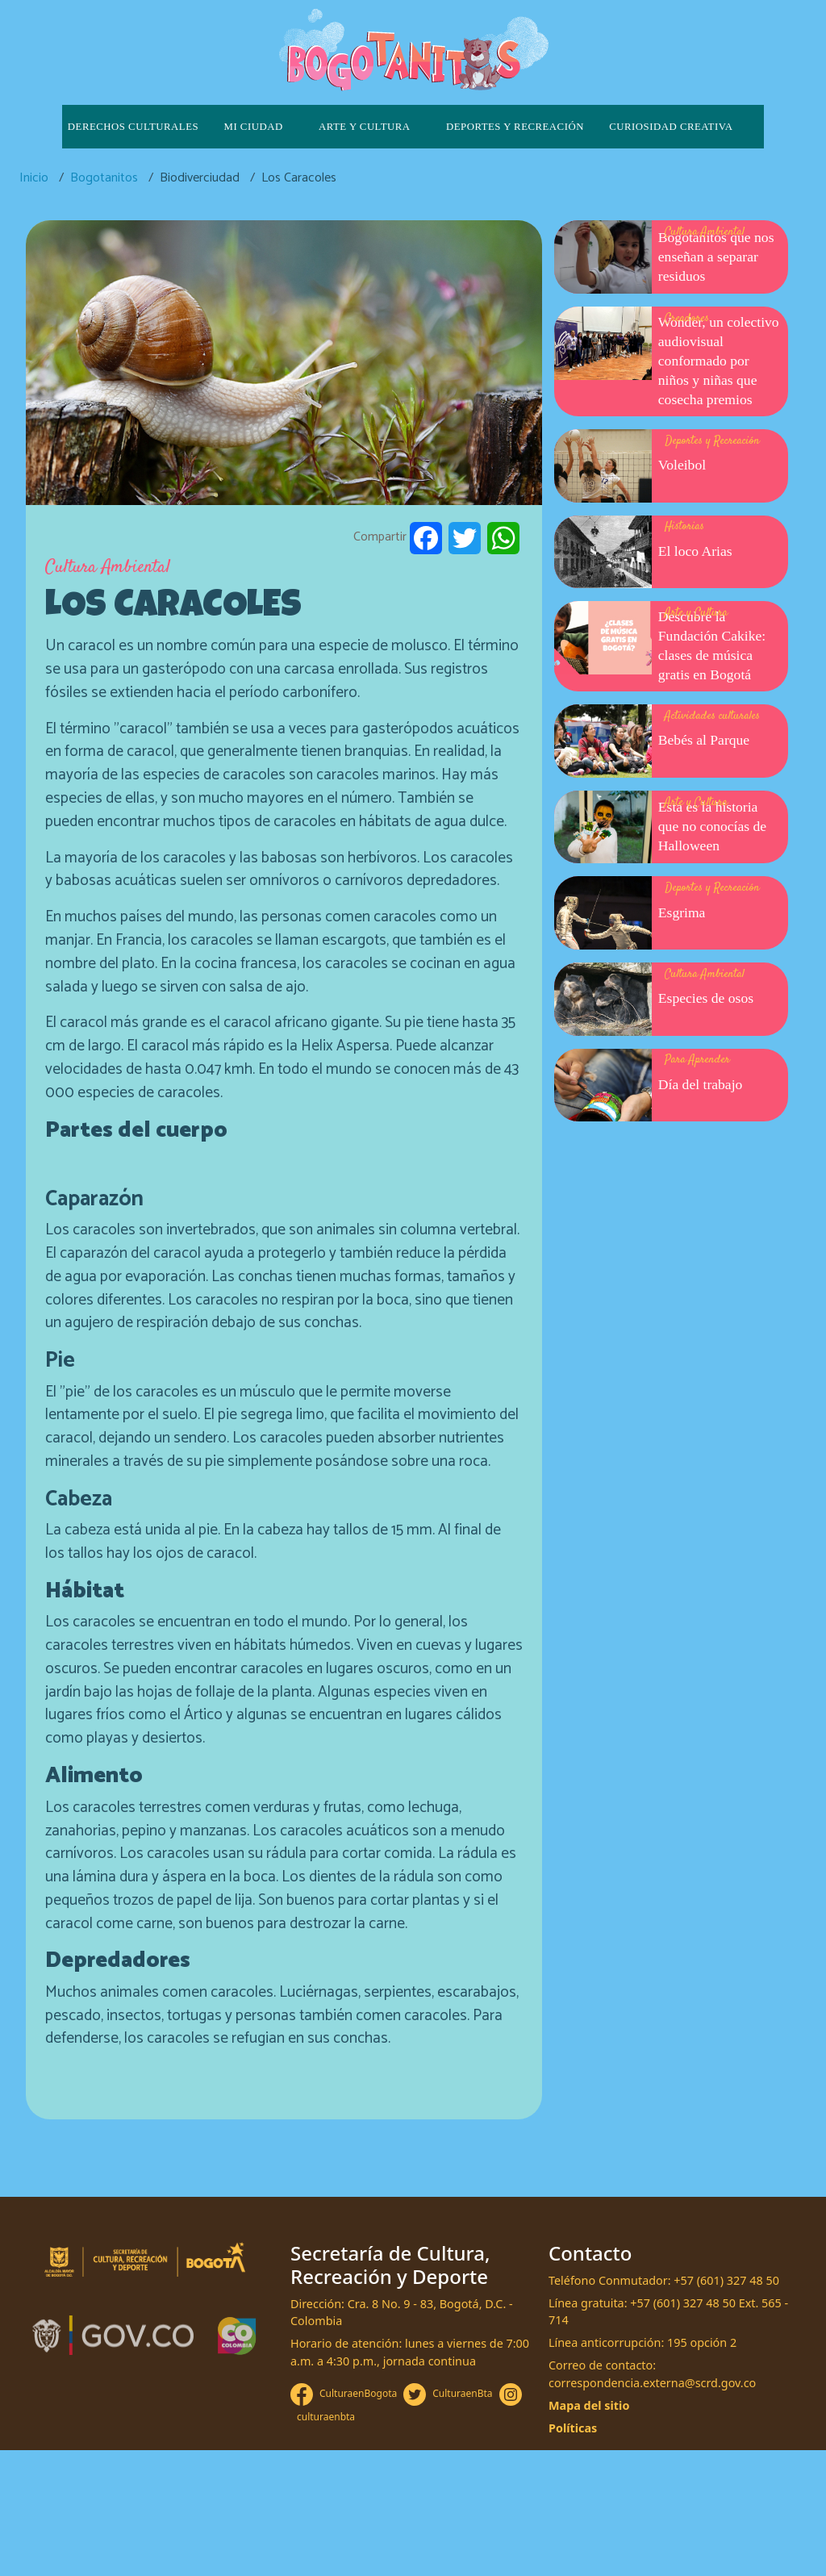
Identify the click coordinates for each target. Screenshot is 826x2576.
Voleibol (682, 465)
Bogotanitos (104, 178)
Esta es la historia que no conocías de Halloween (712, 826)
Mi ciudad (253, 126)
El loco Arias (695, 551)
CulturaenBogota (358, 2393)
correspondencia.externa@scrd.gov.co (652, 2382)
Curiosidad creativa (670, 126)
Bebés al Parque (703, 740)
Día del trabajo (700, 1084)
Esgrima (682, 912)
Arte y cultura (365, 126)
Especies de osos (705, 998)
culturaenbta (326, 2417)
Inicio (33, 178)
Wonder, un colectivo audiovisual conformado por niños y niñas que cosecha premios (718, 360)
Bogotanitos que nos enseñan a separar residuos (716, 256)
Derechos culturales (133, 126)
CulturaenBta (462, 2393)
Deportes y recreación (515, 126)
